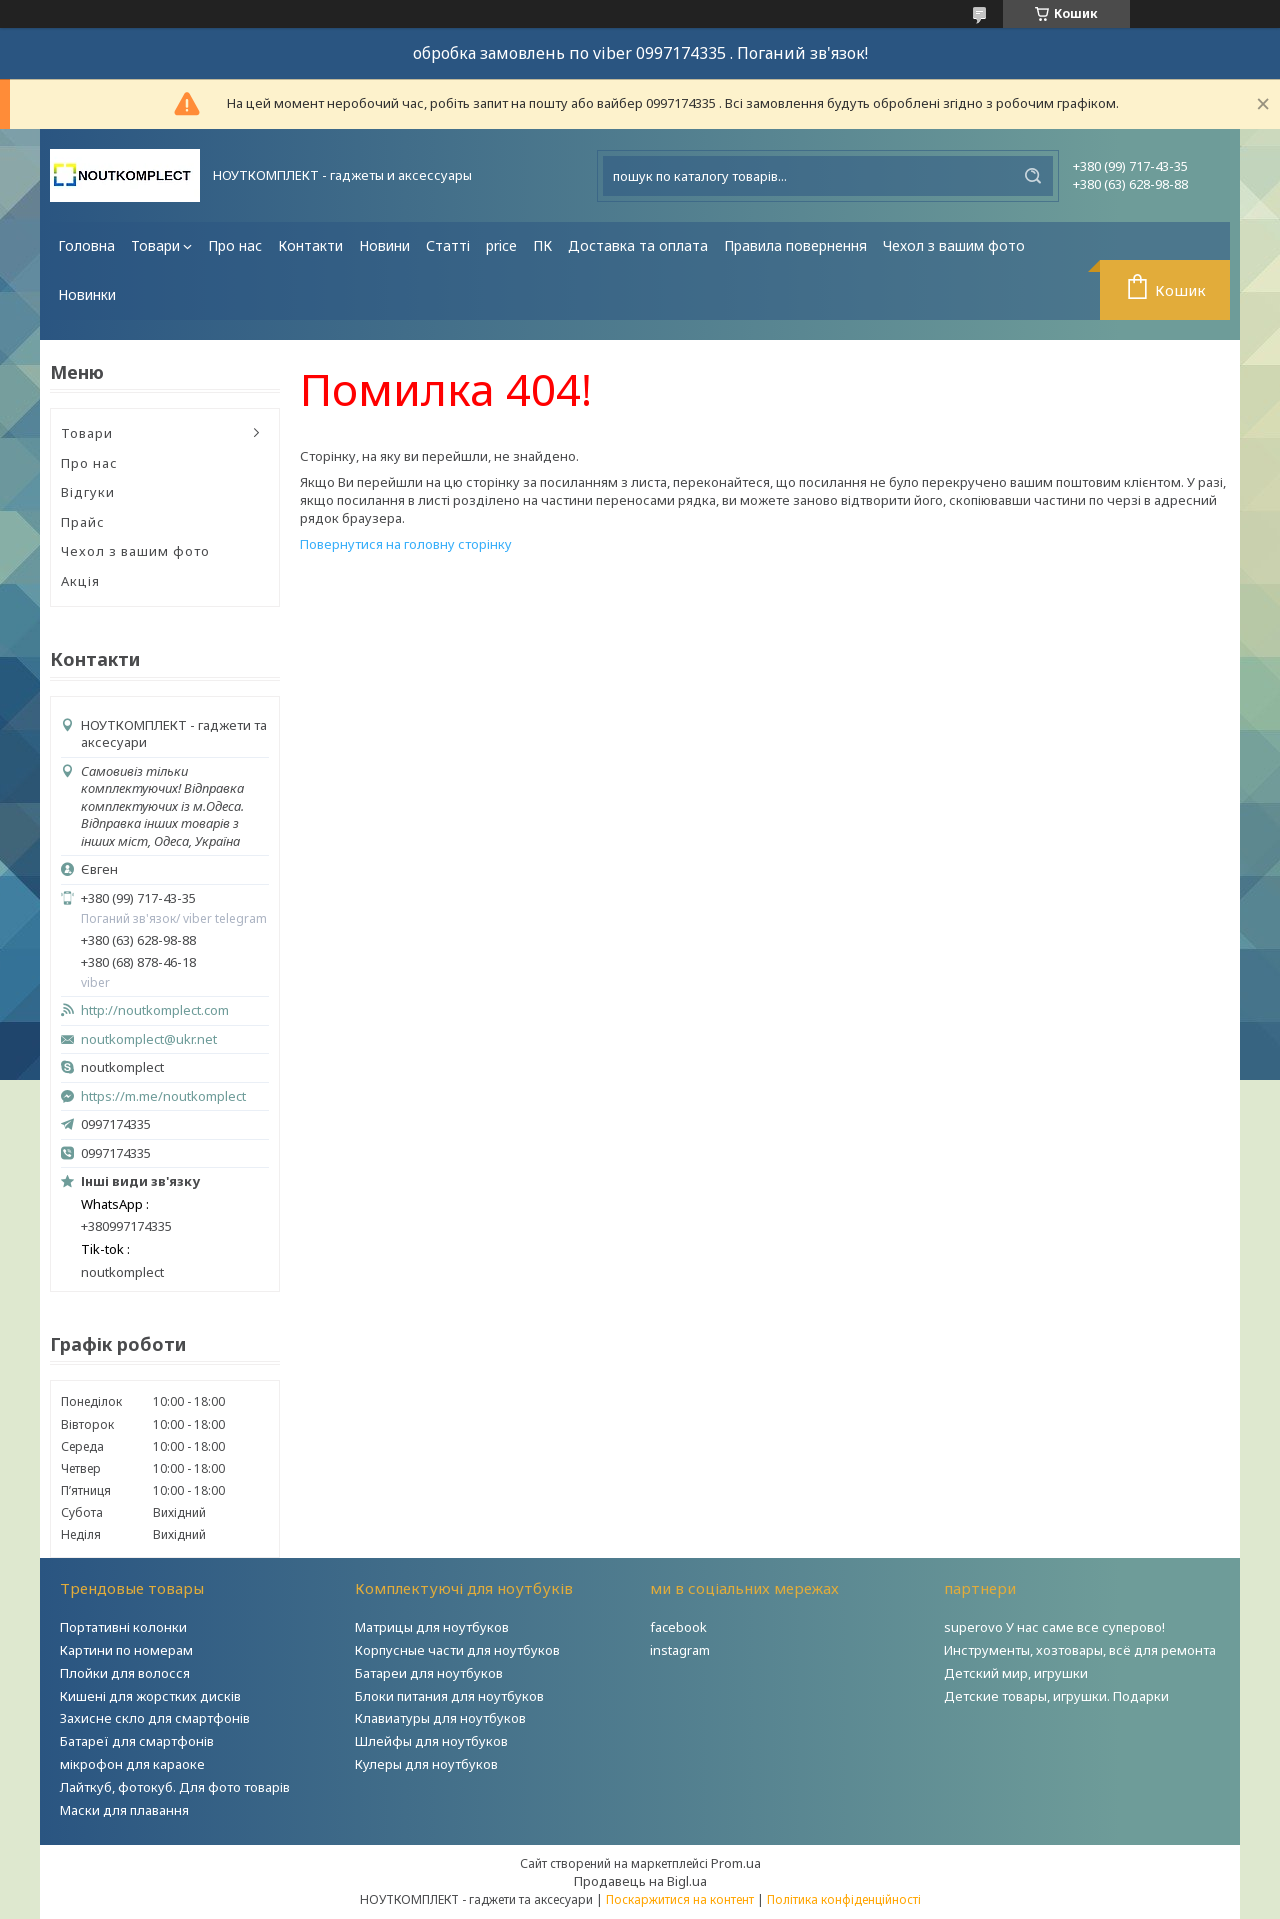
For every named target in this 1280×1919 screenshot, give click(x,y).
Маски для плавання (124, 1810)
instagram (680, 1650)
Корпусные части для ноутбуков (457, 1650)
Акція (80, 581)
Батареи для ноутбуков (429, 1673)
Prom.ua (736, 1863)
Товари (155, 245)
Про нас (235, 245)
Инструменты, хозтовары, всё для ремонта (1080, 1650)
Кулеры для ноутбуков (426, 1764)
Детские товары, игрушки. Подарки (1056, 1696)
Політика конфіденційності (844, 1899)
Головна (86, 245)
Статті (448, 245)
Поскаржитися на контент (680, 1899)
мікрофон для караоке (132, 1764)
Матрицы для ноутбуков (432, 1627)
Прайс (83, 522)
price (501, 245)
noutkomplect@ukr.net (149, 1039)
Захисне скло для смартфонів (155, 1718)
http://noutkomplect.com (155, 1010)
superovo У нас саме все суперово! (1054, 1627)
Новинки (87, 294)
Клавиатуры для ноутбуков (440, 1718)
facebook (678, 1627)
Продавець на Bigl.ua (640, 1881)
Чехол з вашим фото (954, 245)
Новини (384, 245)
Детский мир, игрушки (1016, 1673)
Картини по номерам (126, 1650)
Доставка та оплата (638, 245)
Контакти (310, 245)
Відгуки (88, 492)
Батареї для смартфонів (137, 1741)
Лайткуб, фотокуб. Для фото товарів (175, 1787)
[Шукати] (1033, 176)
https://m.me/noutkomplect (163, 1096)
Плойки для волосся (125, 1673)
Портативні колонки (123, 1627)
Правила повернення (795, 245)
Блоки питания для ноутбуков (449, 1696)
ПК (542, 245)
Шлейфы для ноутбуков (431, 1741)
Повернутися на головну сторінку (406, 544)
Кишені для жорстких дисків (150, 1696)
